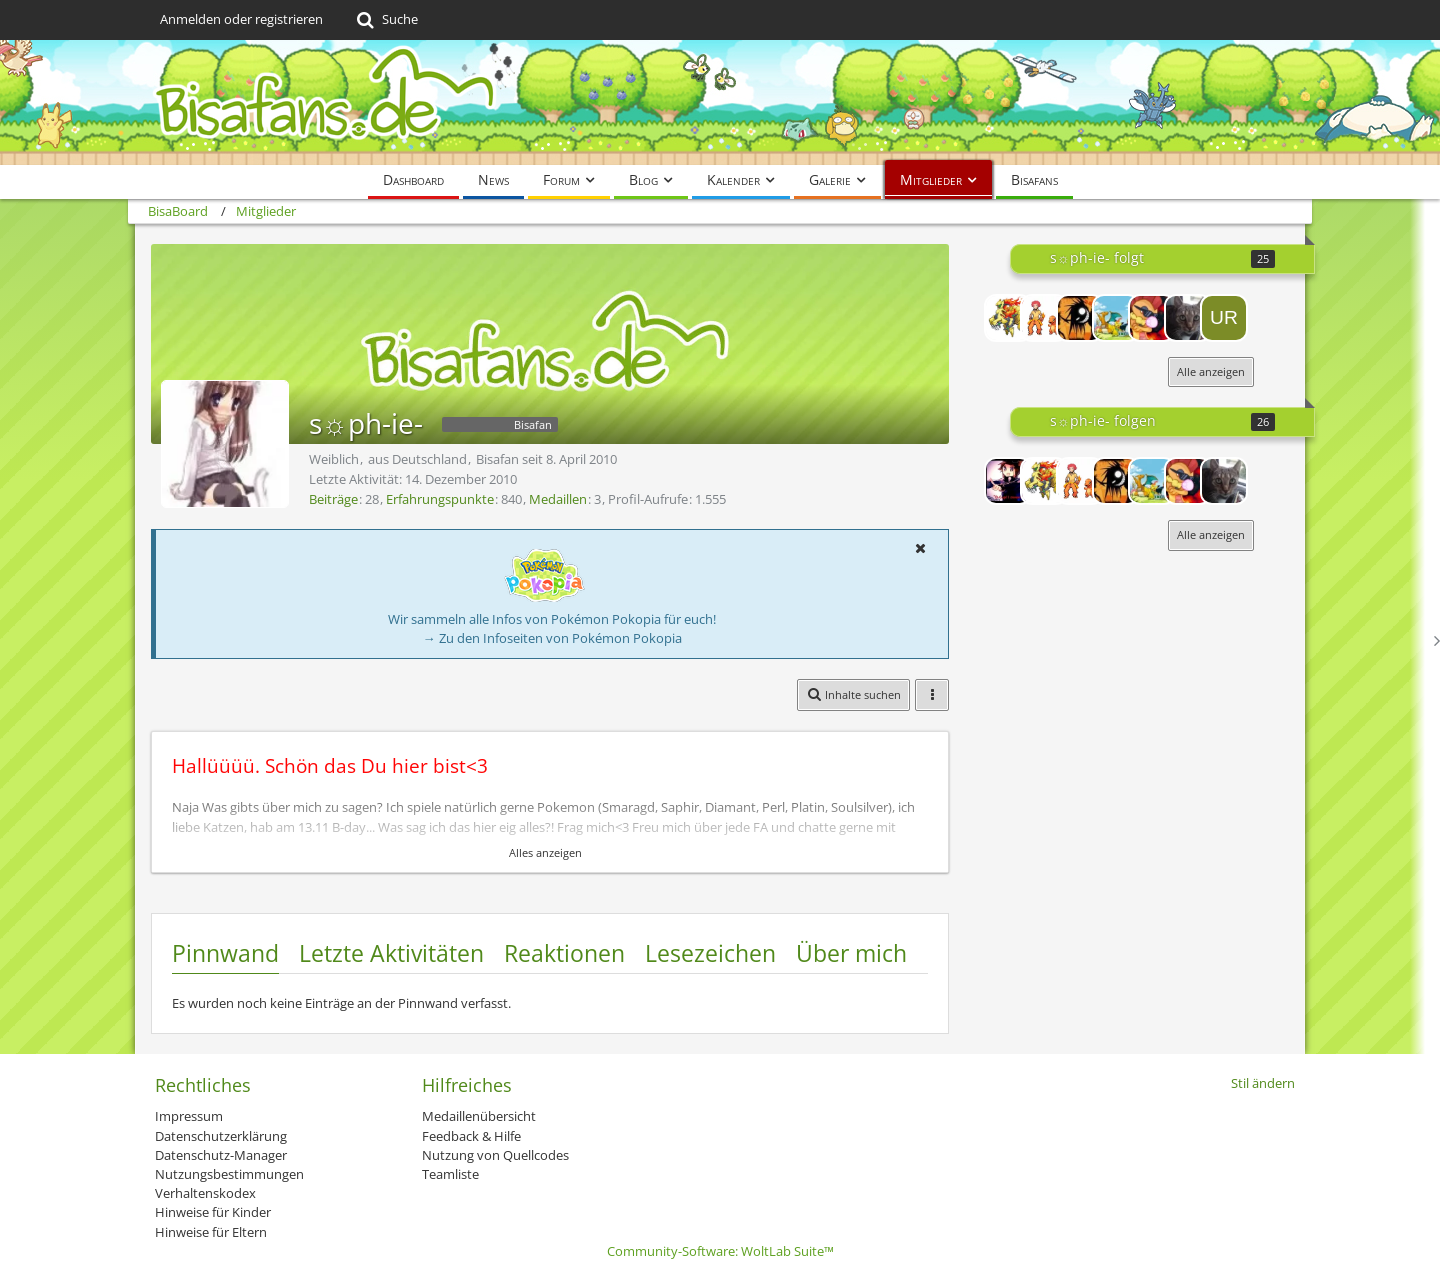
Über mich (851, 953)
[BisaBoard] (720, 102)
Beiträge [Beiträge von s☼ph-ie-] (333, 499)
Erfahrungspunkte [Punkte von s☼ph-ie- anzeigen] (440, 499)
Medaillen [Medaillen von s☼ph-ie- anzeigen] (558, 499)
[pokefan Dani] (1044, 318)
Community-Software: (720, 1251)
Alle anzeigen (1211, 371)
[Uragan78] (1224, 318)
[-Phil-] (1080, 318)
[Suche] (385, 20)
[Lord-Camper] (1008, 481)
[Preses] (1008, 318)
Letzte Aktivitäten (391, 953)
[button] (920, 548)
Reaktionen (564, 953)
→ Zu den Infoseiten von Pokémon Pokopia (552, 638)
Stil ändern (1263, 1083)
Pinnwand (225, 953)
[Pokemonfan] (1116, 318)
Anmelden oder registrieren (241, 19)
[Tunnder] (1152, 318)
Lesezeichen (710, 953)
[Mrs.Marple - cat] (1188, 318)
